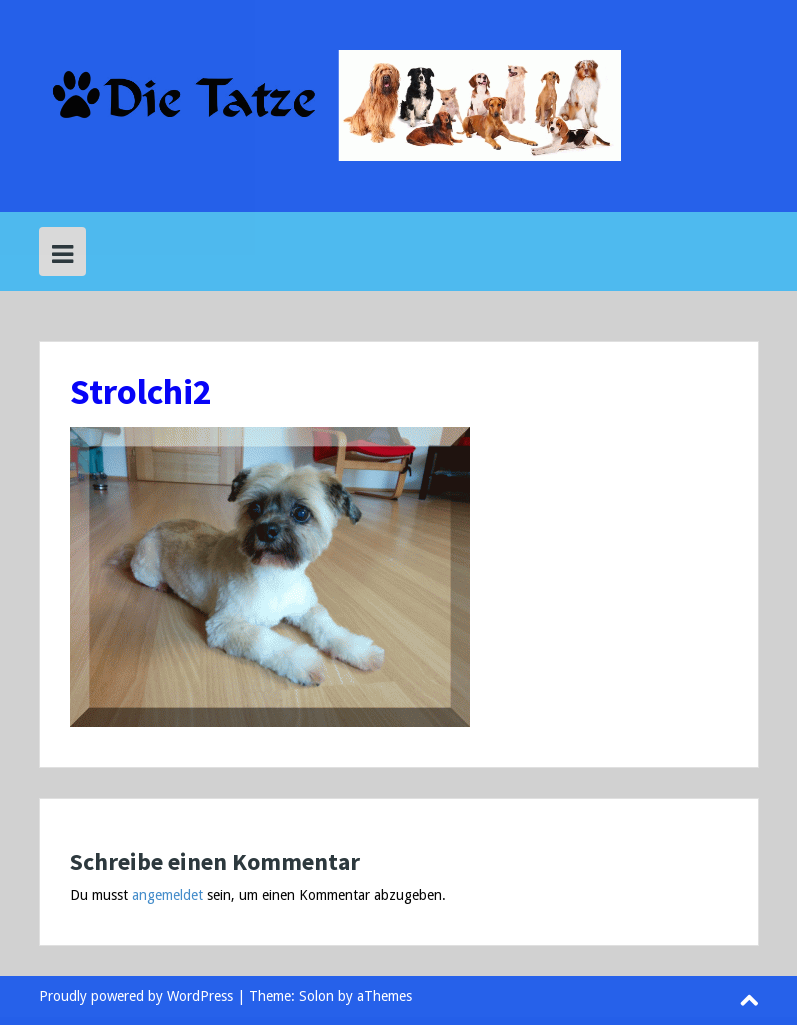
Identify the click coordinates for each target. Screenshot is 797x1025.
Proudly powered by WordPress (136, 996)
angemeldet (167, 895)
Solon (316, 996)
